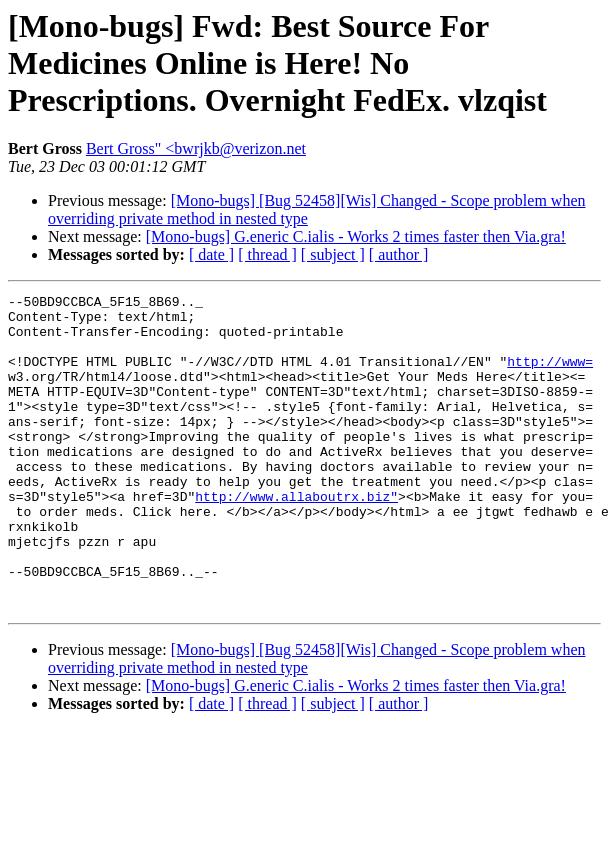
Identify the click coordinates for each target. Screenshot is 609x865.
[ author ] (399, 254)
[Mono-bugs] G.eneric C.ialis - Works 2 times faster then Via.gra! (356, 236)
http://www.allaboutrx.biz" (296, 538)
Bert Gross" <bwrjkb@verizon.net (196, 148)
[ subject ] (333, 254)
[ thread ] (267, 254)
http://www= (550, 376)
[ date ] (211, 254)
